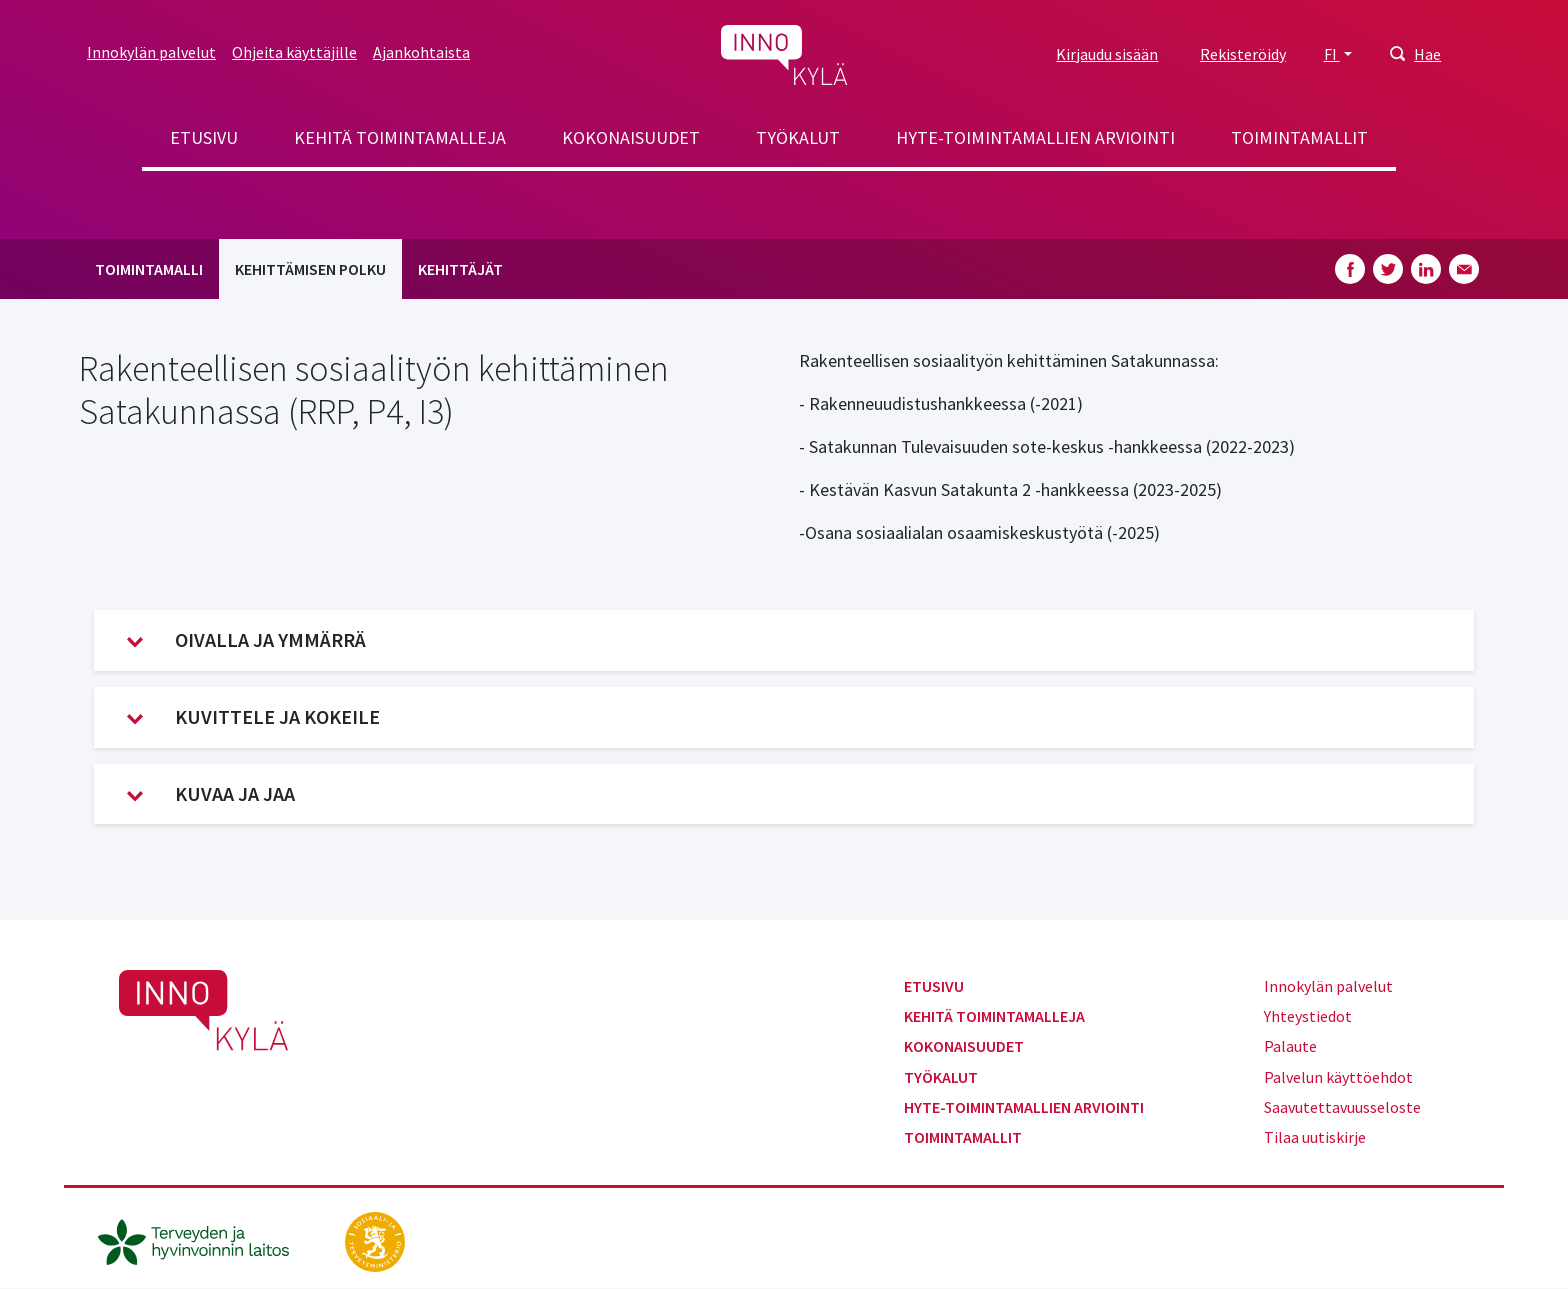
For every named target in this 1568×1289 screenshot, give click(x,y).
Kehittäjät (460, 269)
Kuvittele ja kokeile (253, 717)
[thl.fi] (204, 1239)
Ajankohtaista (421, 52)
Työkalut (798, 137)
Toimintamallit (1299, 137)
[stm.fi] (375, 1239)
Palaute (1290, 1046)
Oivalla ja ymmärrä (246, 640)
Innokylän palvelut (151, 52)
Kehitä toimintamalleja (400, 137)
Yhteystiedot (1308, 1016)
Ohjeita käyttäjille (294, 52)
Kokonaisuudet (631, 137)
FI (1332, 54)
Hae (1427, 54)
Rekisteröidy (1243, 54)
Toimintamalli (149, 269)
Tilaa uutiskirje (1315, 1137)
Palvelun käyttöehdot (1338, 1077)
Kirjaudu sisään (1107, 54)
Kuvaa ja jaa (211, 794)
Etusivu (204, 137)
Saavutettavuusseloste (1342, 1107)
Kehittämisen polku (310, 269)
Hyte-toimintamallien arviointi (1035, 137)
